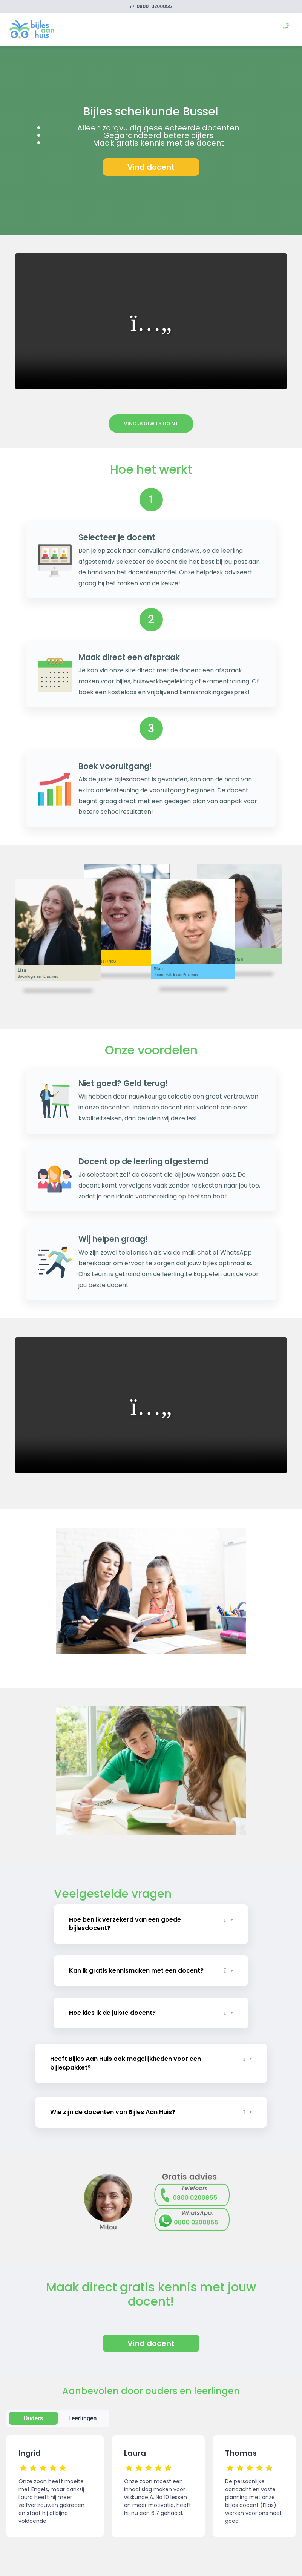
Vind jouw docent (151, 423)
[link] (31, 28)
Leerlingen (82, 2416)
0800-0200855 (151, 6)
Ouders (33, 2416)
